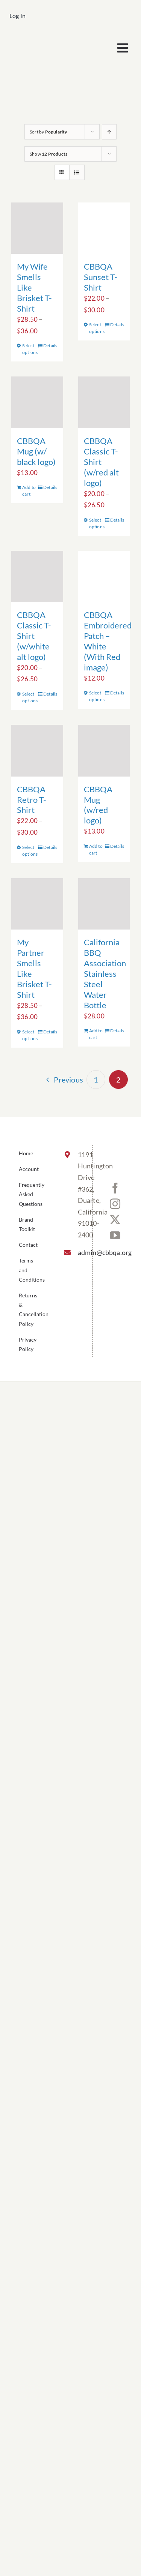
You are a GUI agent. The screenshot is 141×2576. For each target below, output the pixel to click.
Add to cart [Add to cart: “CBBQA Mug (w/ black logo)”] (29, 490)
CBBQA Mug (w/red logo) (98, 805)
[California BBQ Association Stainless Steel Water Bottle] (104, 904)
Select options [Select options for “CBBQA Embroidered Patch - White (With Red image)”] (96, 696)
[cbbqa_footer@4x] (40, 39)
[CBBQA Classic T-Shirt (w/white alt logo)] (37, 577)
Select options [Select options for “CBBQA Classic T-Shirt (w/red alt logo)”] (96, 523)
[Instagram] (115, 1204)
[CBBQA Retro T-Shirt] (37, 751)
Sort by (48, 132)
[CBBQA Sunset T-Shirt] (104, 228)
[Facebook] (115, 1188)
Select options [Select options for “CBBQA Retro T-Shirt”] (29, 850)
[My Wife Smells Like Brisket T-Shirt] (37, 228)
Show (48, 154)
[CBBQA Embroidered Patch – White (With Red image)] (104, 577)
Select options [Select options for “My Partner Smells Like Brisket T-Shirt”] (29, 1035)
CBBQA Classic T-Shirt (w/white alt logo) (34, 636)
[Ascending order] (109, 131)
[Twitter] (115, 1220)
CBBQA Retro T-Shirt (31, 799)
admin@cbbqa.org (78, 1252)
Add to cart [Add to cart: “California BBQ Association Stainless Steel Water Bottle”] (96, 1034)
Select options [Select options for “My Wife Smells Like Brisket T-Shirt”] (29, 349)
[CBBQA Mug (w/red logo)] (104, 751)
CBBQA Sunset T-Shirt (100, 276)
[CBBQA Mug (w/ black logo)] (37, 402)
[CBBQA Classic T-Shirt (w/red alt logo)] (104, 402)
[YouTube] (115, 1235)
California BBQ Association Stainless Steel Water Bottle (105, 973)
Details (50, 345)
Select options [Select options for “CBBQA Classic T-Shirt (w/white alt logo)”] (29, 697)
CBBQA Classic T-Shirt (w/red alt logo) (101, 462)
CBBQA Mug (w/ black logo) (36, 451)
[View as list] (77, 172)
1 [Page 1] (96, 1079)
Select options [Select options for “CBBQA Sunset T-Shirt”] (96, 328)
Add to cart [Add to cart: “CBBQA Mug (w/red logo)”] (96, 849)
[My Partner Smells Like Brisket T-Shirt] (37, 904)
